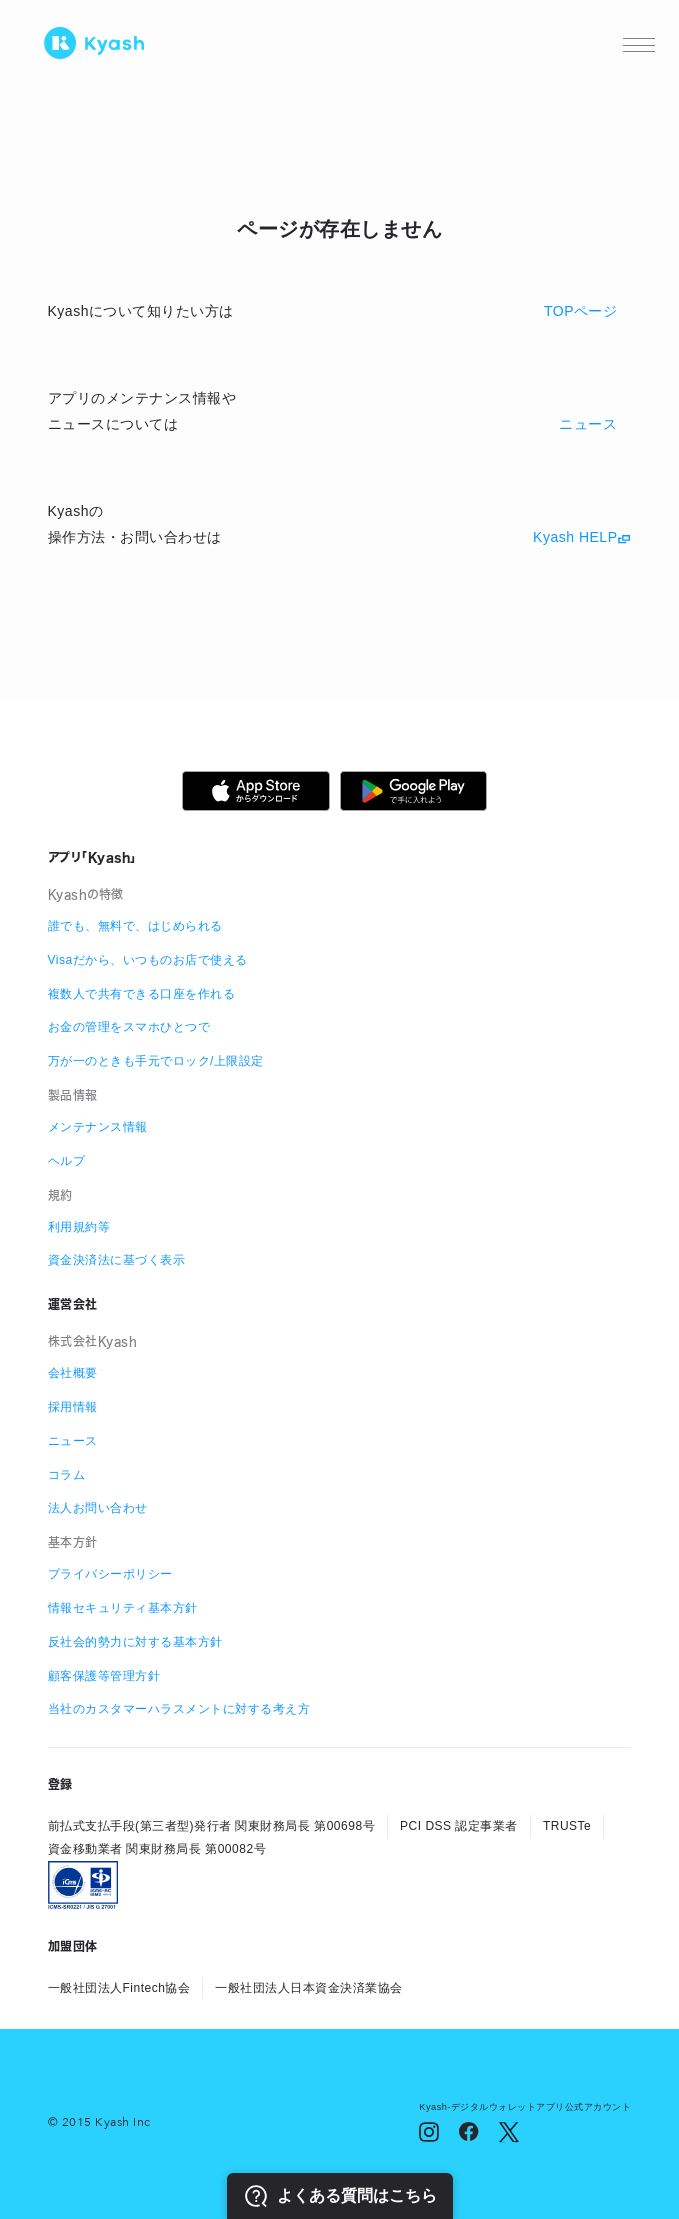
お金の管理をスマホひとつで (129, 1027)
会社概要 (73, 1373)
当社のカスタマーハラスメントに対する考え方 (179, 1709)
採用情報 (73, 1407)
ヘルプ (67, 1161)
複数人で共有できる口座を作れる (142, 994)
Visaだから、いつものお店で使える (148, 960)
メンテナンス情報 (98, 1127)
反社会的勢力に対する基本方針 (135, 1642)
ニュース (73, 1441)
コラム (67, 1475)
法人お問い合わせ (98, 1508)
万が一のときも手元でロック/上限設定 (156, 1061)
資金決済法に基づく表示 (117, 1260)
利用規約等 (79, 1227)
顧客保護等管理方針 (104, 1676)
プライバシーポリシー (110, 1574)
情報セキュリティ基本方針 (123, 1608)
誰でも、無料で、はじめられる (135, 926)
